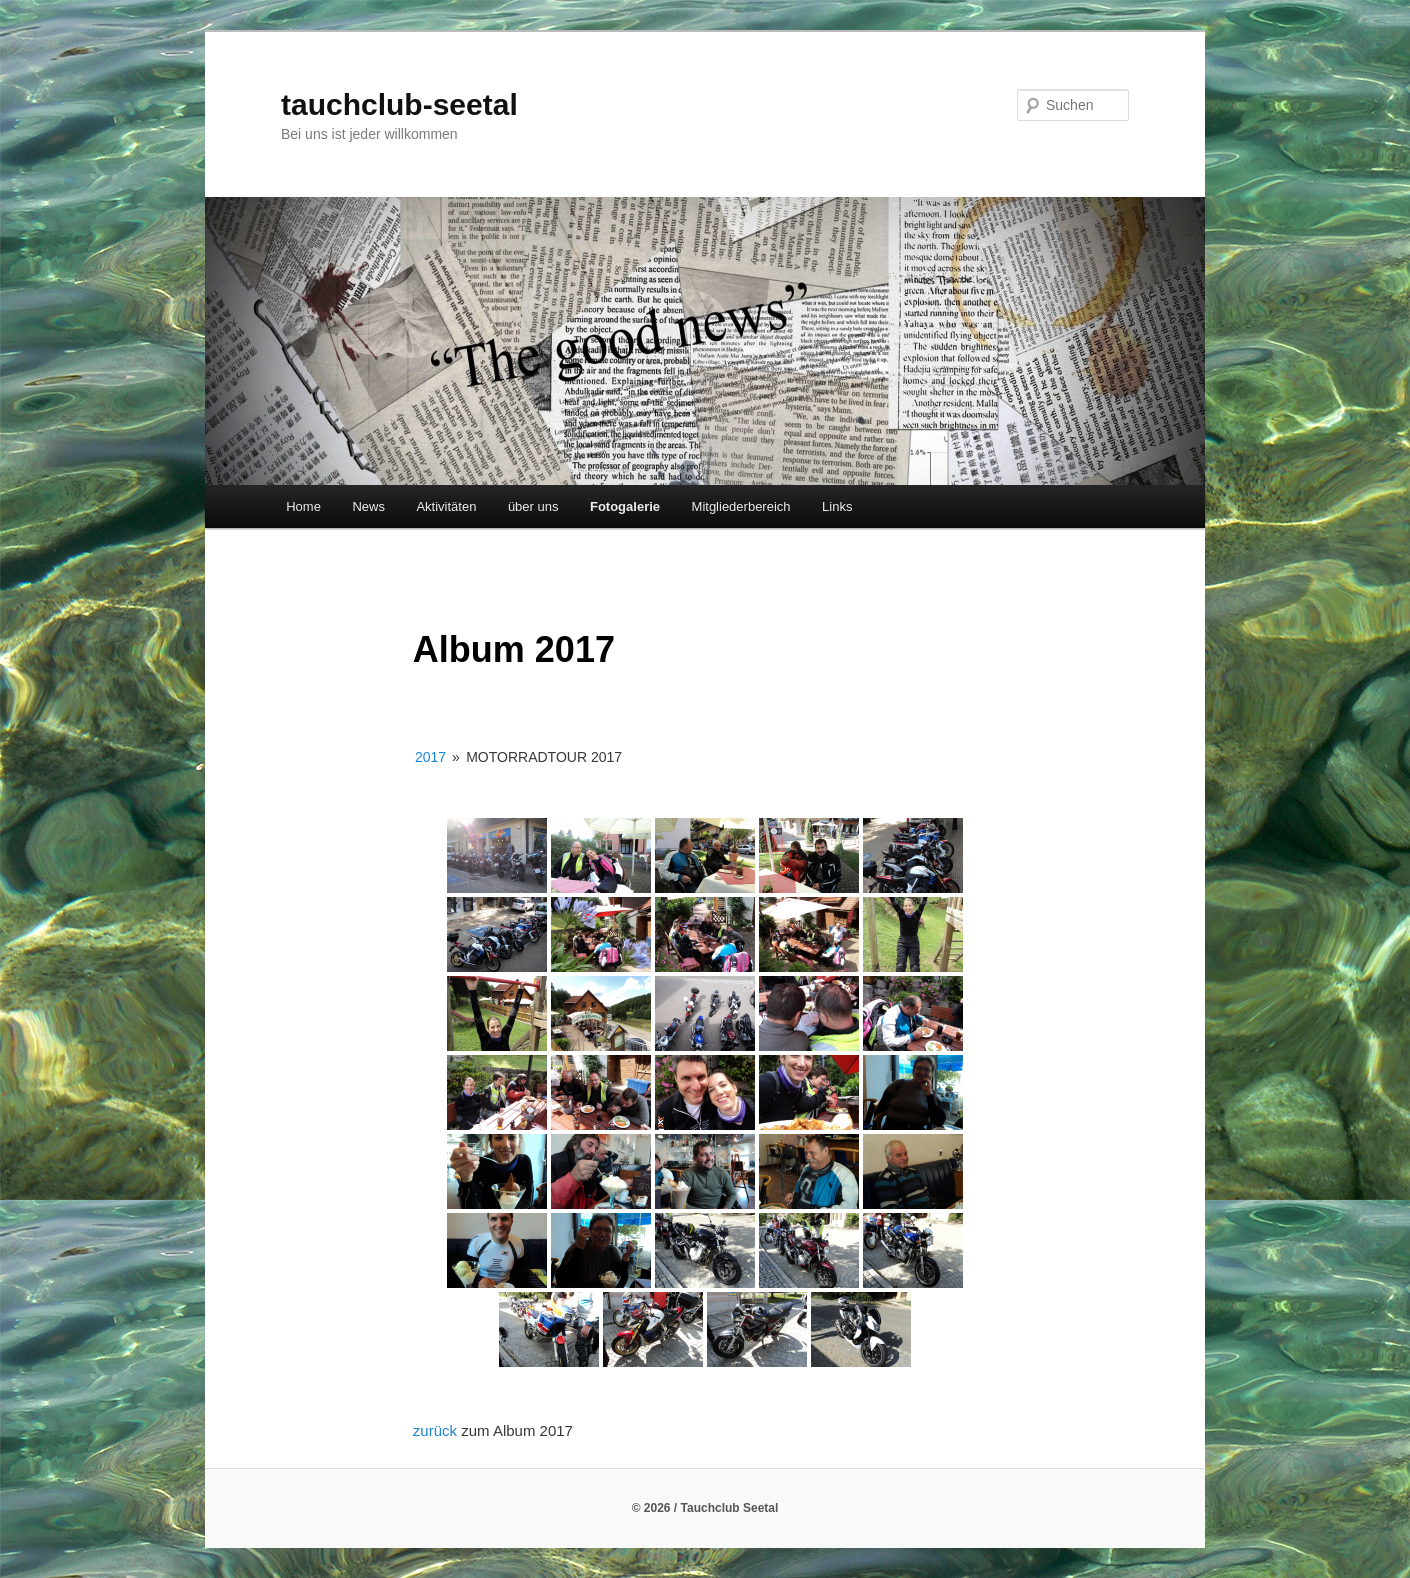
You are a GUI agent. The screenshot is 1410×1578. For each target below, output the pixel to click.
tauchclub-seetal (399, 104)
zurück (437, 1430)
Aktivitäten (446, 506)
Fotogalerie (625, 506)
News (368, 506)
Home (303, 506)
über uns (533, 506)
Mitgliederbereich (741, 506)
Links (837, 506)
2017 (430, 757)
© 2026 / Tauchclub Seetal (705, 1508)
